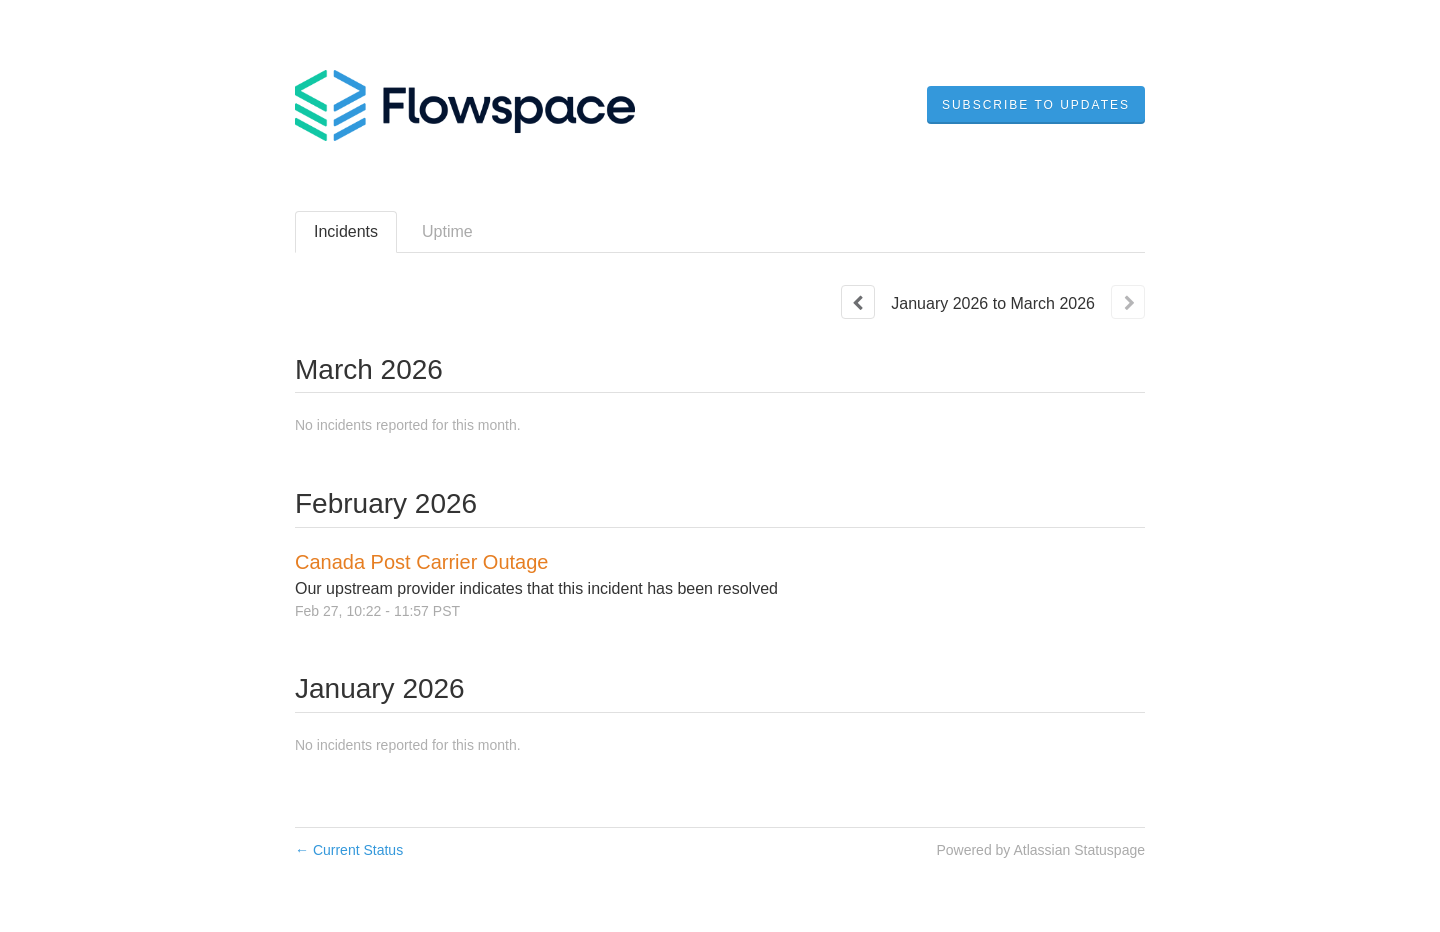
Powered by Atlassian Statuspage (1040, 850)
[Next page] (1128, 302)
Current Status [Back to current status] (349, 850)
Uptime (447, 231)
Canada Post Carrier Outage (421, 562)
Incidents (346, 231)
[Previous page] (858, 302)
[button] (1036, 105)
